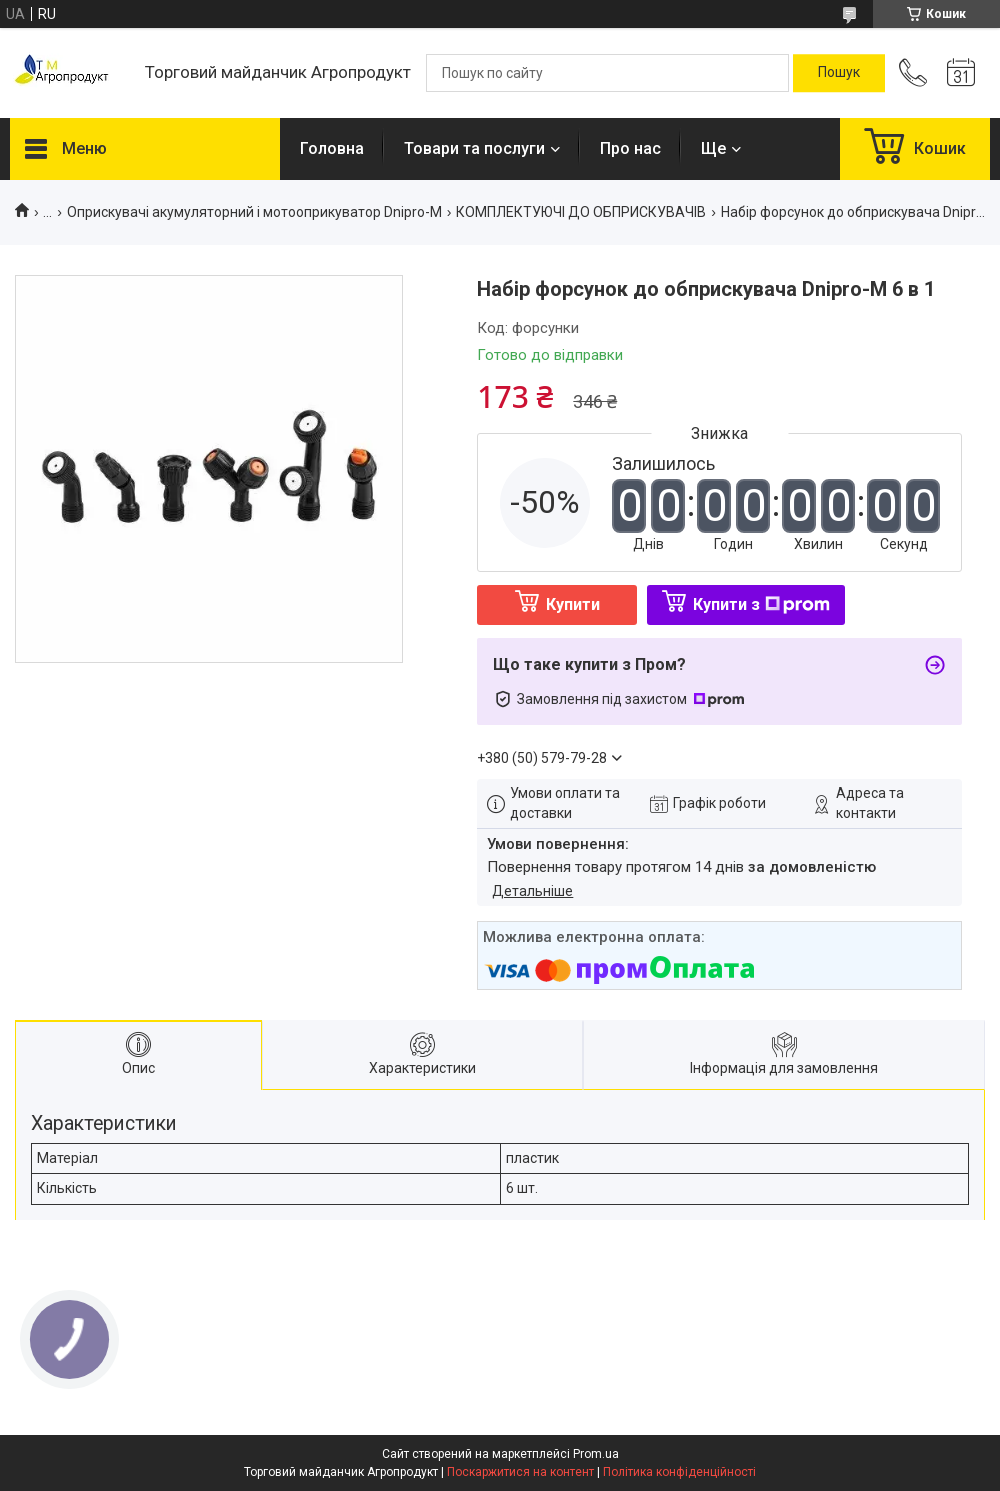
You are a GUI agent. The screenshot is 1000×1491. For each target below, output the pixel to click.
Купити (573, 604)
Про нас (630, 148)
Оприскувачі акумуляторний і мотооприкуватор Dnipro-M (254, 212)
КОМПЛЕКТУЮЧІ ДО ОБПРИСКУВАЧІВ (581, 212)
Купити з (761, 604)
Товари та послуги (474, 148)
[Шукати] (839, 73)
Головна (332, 148)
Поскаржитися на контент (520, 1472)
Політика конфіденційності (679, 1472)
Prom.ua (596, 1454)
